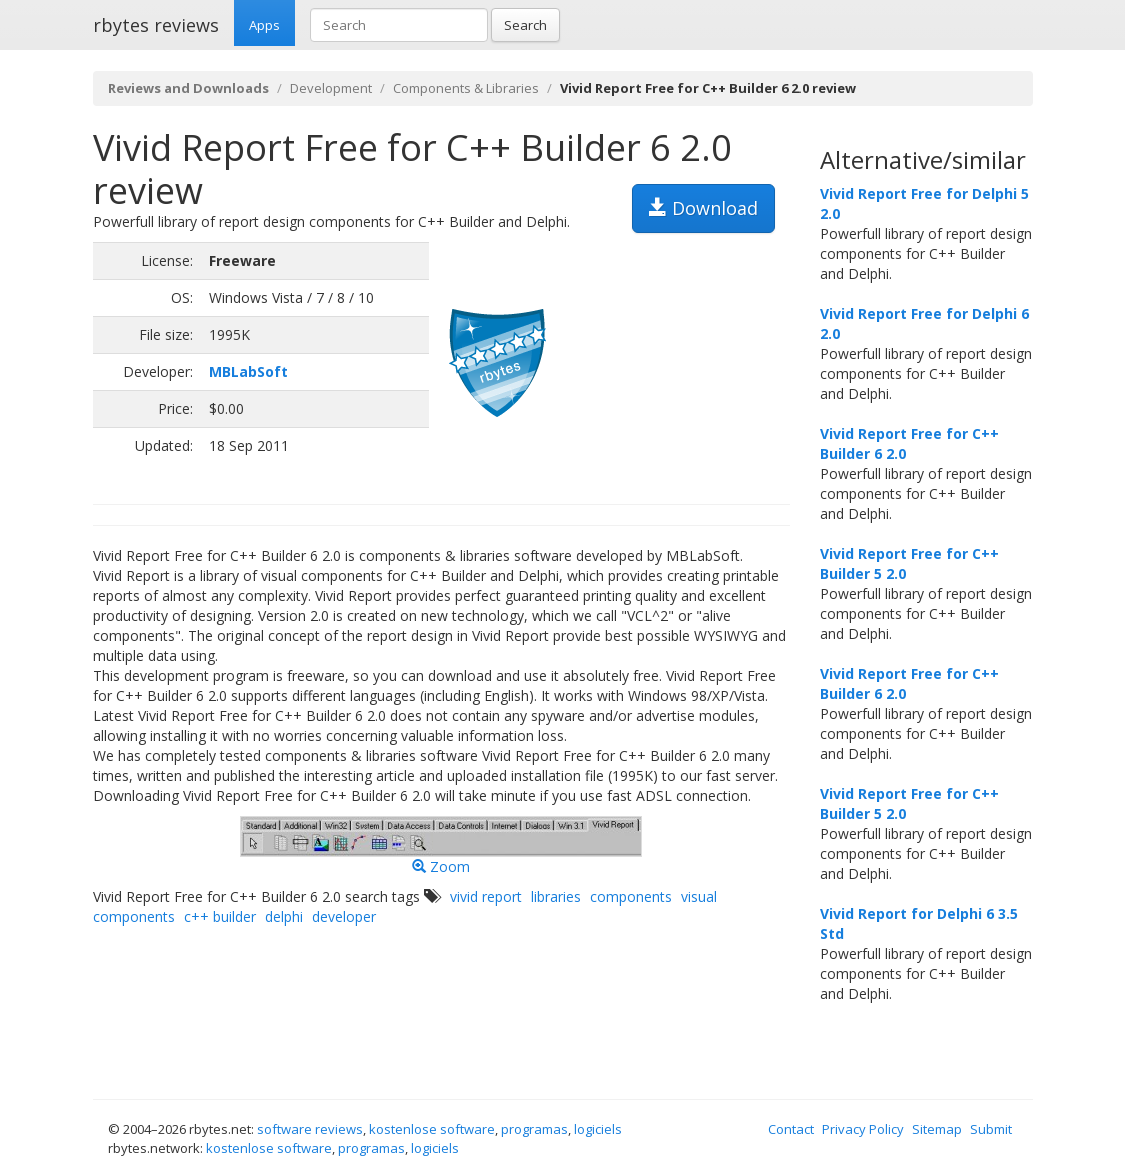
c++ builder (220, 916)
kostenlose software (432, 1129)
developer (344, 916)
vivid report (486, 896)
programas (534, 1129)
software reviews (310, 1129)
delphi (284, 916)
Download (703, 208)
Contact (791, 1129)
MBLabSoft (248, 371)
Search (525, 25)
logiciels (598, 1129)
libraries (556, 896)
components (631, 896)
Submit (991, 1129)
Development (331, 88)
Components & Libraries (466, 88)
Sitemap (937, 1129)
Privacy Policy (863, 1129)
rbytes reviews (156, 25)
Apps (264, 25)
